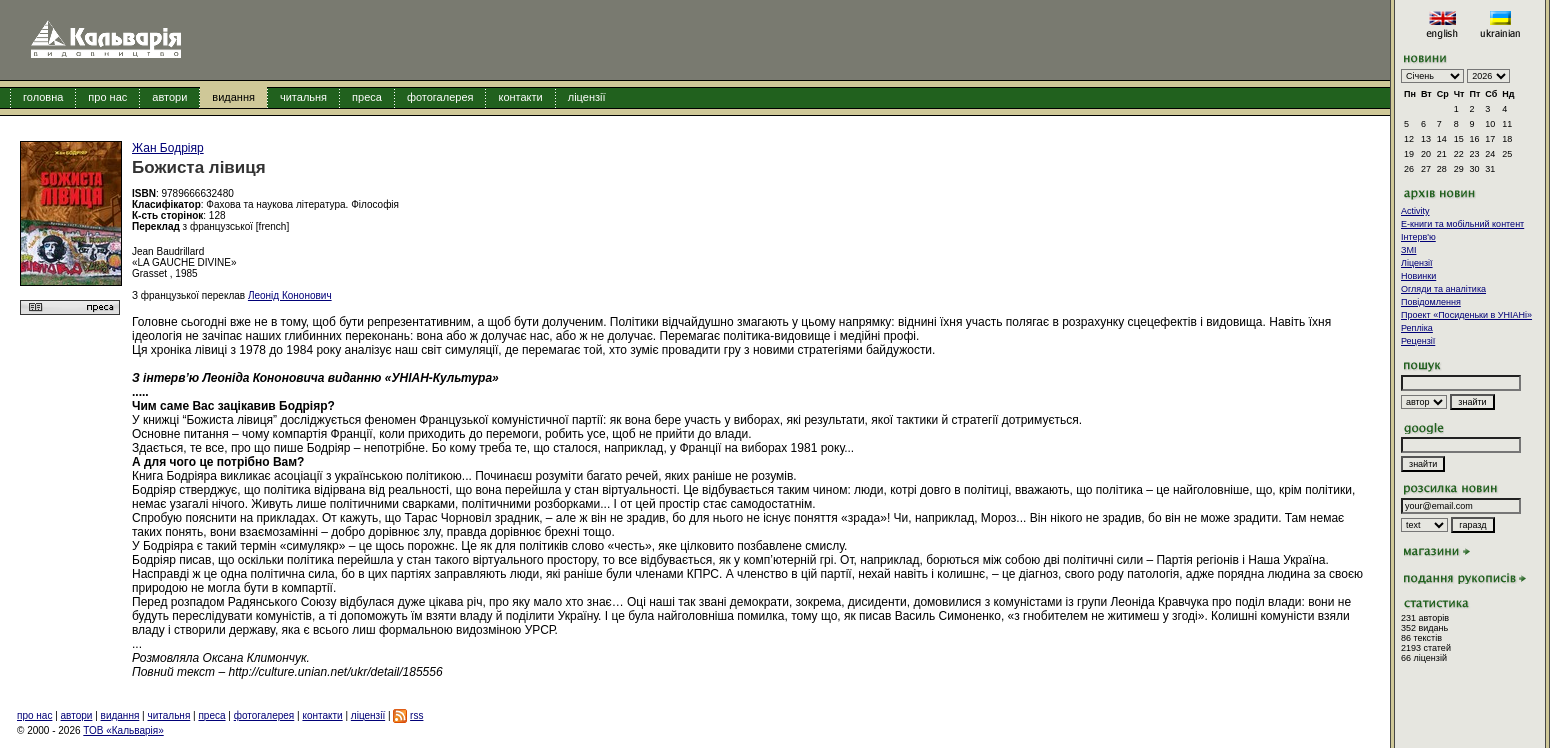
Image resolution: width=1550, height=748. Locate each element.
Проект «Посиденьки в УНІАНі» (1466, 315)
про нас (107, 97)
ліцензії (587, 97)
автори (169, 97)
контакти (520, 97)
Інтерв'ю (1418, 237)
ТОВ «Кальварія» (123, 730)
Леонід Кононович (290, 295)
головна (43, 97)
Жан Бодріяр (168, 148)
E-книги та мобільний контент (1462, 224)
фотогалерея (440, 97)
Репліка (1417, 328)
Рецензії (1418, 341)
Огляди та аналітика (1443, 289)
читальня (303, 97)
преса (367, 97)
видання (233, 97)
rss (416, 715)
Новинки (1418, 276)
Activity (1415, 211)
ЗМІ (1408, 250)
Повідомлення (1431, 302)
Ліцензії (1417, 263)
